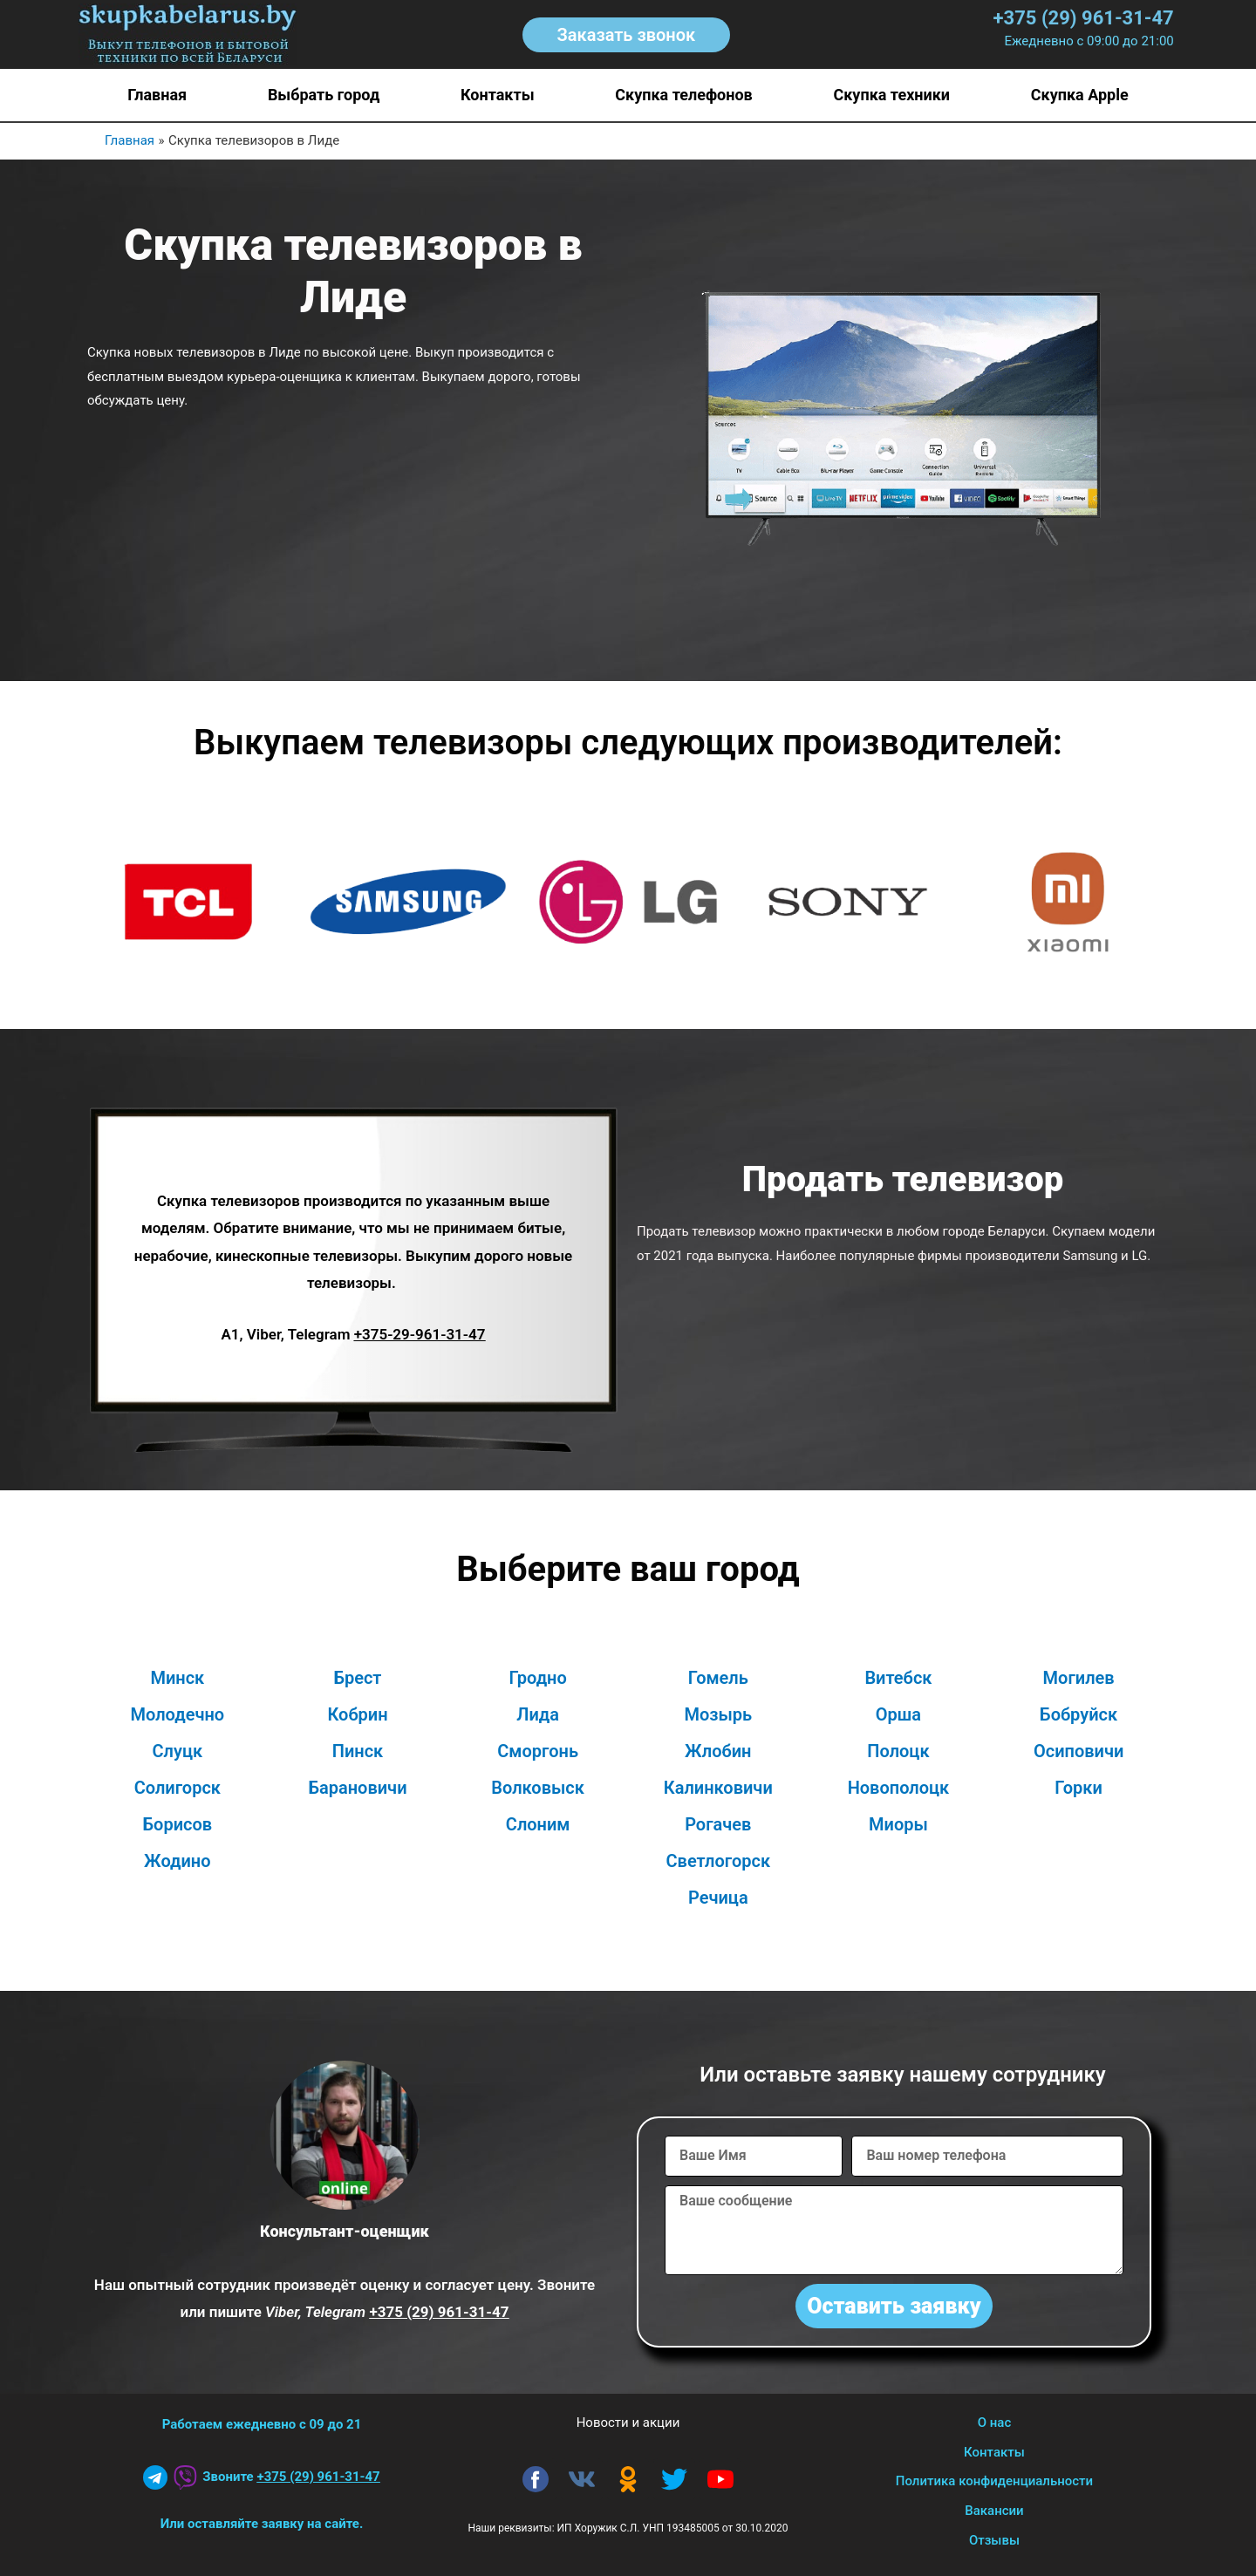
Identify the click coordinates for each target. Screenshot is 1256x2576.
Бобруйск (1078, 1714)
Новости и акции (628, 2422)
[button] (626, 34)
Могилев (1079, 1677)
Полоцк (898, 1751)
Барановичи (357, 1787)
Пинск (358, 1751)
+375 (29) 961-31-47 (1083, 18)
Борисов (178, 1824)
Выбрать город (323, 94)
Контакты (498, 94)
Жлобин (718, 1751)
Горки (1078, 1787)
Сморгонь (537, 1751)
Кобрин (357, 1714)
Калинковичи (718, 1787)
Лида (537, 1714)
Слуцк (178, 1751)
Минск (177, 1677)
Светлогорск (718, 1860)
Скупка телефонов (683, 94)
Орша (898, 1714)
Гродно (538, 1677)
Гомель (718, 1677)
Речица (718, 1897)
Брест (358, 1677)
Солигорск (177, 1787)
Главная (157, 94)
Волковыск (537, 1787)
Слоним (538, 1824)
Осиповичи (1078, 1751)
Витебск (898, 1677)
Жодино (177, 1860)
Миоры (898, 1824)
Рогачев (718, 1824)
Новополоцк (899, 1787)
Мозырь (718, 1714)
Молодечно (178, 1714)
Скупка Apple (1080, 94)
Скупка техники (891, 94)
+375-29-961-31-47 (420, 1334)
